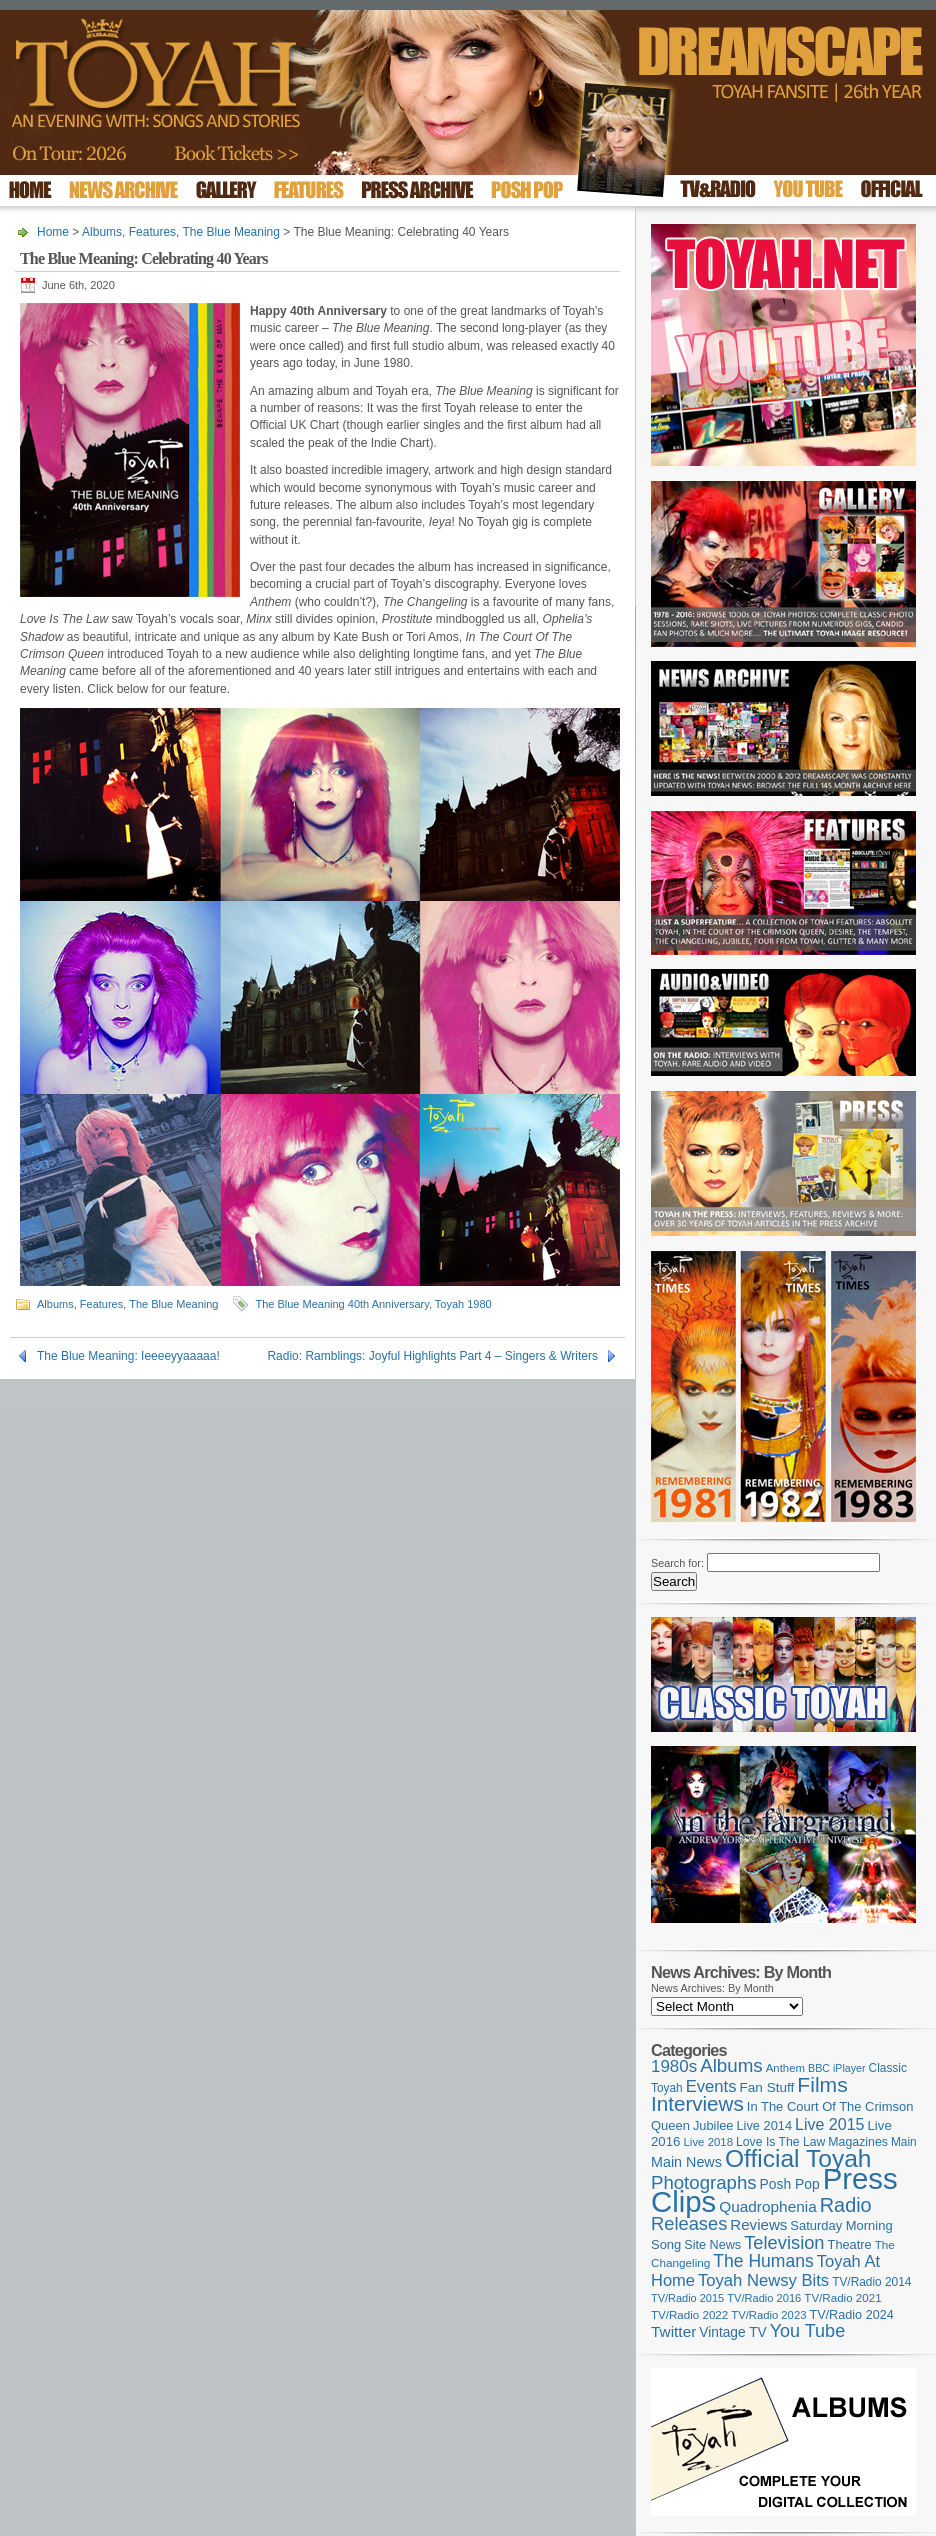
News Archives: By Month (712, 1988)
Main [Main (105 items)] (904, 2142)
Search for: (677, 1563)
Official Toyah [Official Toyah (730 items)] (798, 2158)
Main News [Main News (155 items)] (686, 2162)
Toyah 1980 (463, 1304)
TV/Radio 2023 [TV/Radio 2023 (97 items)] (768, 2315)
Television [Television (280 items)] (784, 2242)
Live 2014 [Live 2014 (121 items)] (765, 2125)
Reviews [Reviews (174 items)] (758, 2224)
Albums (102, 232)
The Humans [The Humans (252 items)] (763, 2261)
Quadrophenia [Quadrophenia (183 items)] (768, 2206)
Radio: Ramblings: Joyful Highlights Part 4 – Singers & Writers (432, 1356)
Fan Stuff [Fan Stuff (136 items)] (767, 2087)
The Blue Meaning (231, 232)
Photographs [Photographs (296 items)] (704, 2182)
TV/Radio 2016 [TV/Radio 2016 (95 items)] (764, 2298)
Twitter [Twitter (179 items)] (673, 2331)
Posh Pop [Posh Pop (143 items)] (790, 2184)
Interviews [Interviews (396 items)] (697, 2103)
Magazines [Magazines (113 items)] (858, 2142)
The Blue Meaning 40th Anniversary (341, 1304)
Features (152, 232)
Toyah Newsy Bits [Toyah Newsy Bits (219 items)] (763, 2280)
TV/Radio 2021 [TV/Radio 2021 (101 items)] (842, 2298)
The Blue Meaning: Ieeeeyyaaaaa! (128, 1356)
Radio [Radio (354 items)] (846, 2205)
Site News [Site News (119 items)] (712, 2245)
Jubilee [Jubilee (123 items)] (713, 2125)
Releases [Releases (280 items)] (689, 2223)
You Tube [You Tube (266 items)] (807, 2331)
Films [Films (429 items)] (822, 2084)
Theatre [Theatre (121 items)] (850, 2244)
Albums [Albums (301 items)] (731, 2065)
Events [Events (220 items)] (711, 2086)
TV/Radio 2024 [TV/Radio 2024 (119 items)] (851, 2315)
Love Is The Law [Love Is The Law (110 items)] (780, 2142)
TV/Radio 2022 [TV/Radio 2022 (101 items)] (689, 2315)
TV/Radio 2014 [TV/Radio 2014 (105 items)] (871, 2282)
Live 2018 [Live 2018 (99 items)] (709, 2142)
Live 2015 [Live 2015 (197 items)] (829, 2124)
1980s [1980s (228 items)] (674, 2066)
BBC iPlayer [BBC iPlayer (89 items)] (836, 2068)
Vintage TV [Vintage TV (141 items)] (732, 2332)
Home (53, 232)
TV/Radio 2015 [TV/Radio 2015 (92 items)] (687, 2298)
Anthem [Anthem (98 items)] (785, 2068)
